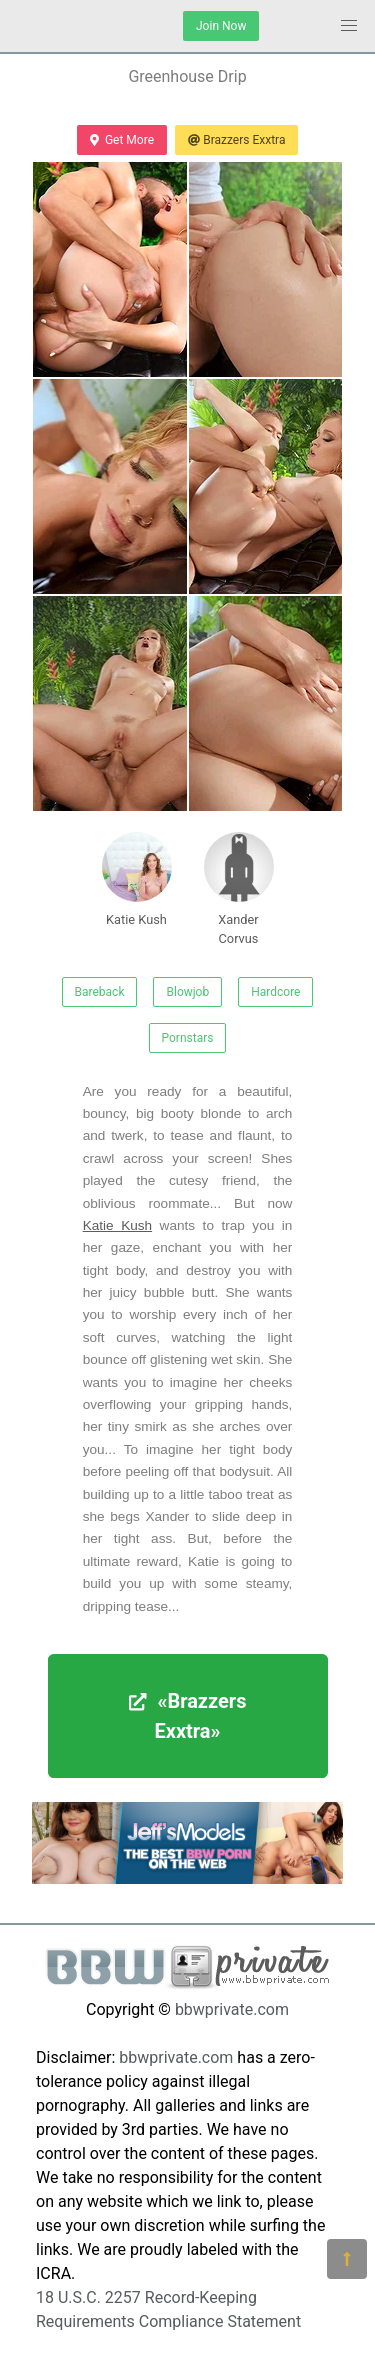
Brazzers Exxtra (236, 140)
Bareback (100, 992)
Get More (122, 140)
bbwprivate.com (232, 2009)
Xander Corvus (239, 889)
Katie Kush (137, 879)
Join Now (221, 26)
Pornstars (188, 1038)
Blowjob (187, 992)
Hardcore (275, 992)
